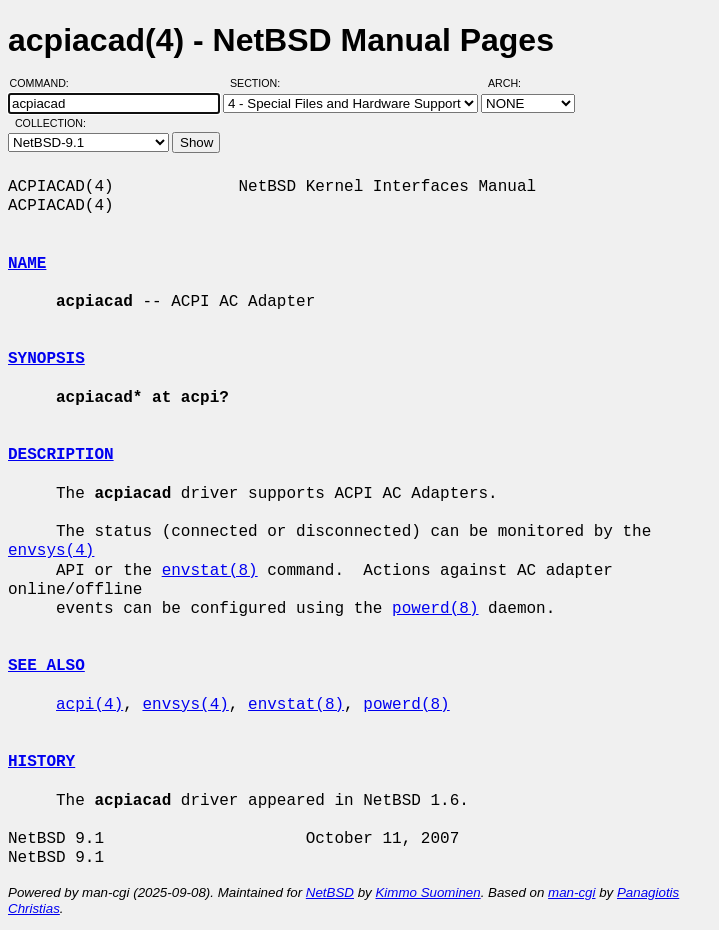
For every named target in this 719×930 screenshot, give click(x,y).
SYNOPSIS (46, 359)
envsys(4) (51, 551)
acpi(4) (89, 705)
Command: (45, 83)
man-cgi (571, 892)
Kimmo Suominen (427, 892)
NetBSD (330, 892)
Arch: (513, 83)
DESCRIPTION (61, 455)
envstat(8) (210, 571)
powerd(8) (435, 609)
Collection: (50, 123)
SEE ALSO (46, 666)
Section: (259, 83)
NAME (27, 264)
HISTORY (41, 762)
